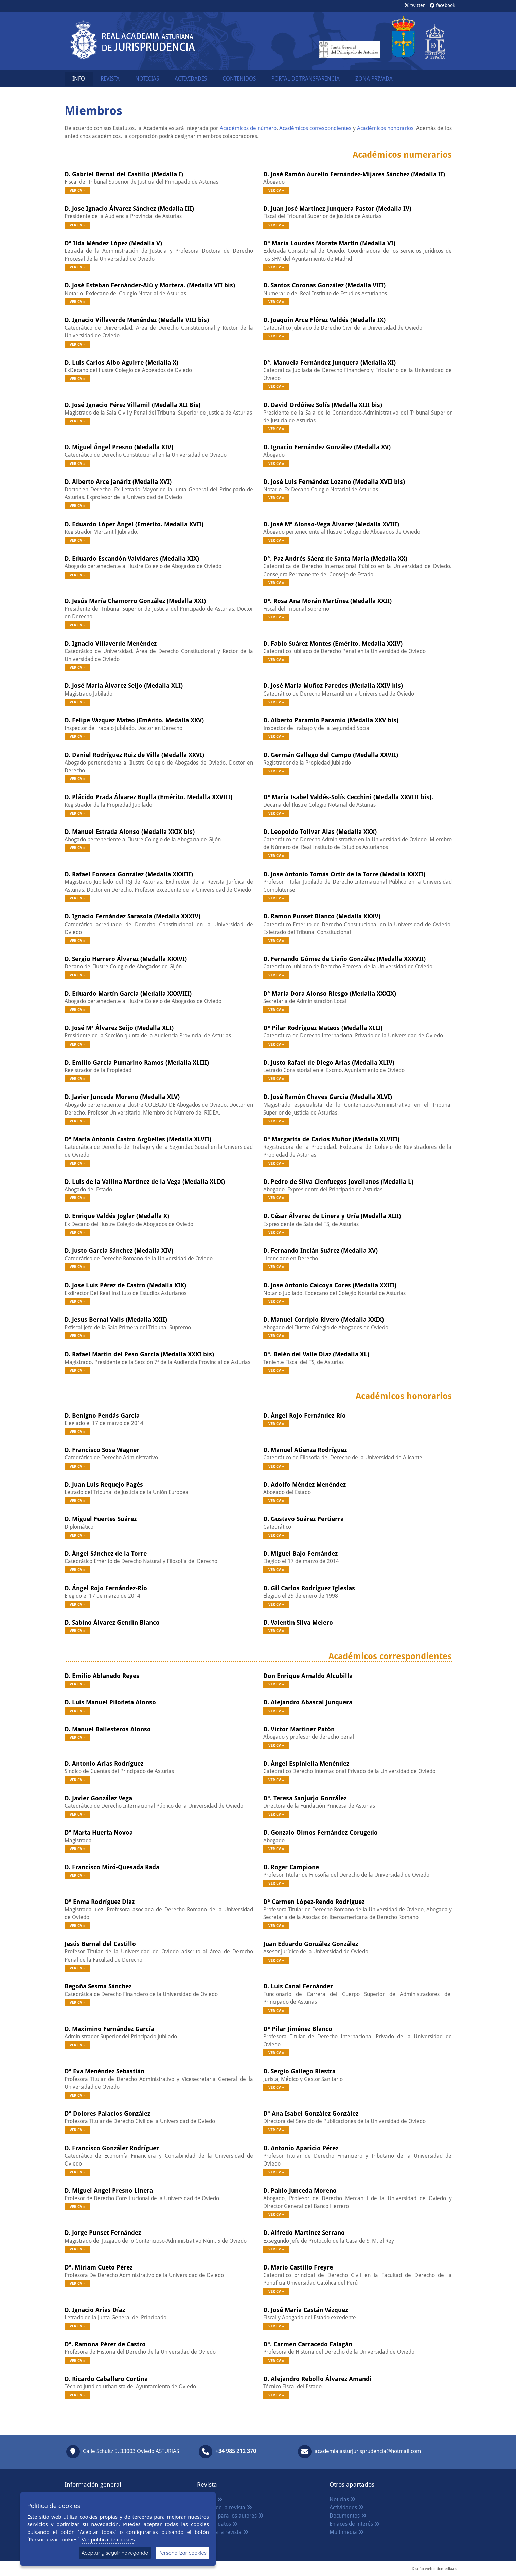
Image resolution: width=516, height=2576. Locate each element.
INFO (78, 78)
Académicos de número (248, 128)
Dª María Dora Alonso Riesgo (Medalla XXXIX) (329, 993)
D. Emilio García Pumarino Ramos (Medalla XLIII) (137, 1062)
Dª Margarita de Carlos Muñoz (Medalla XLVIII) (331, 1139)
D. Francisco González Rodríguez (112, 2148)
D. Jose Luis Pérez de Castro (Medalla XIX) (125, 1285)
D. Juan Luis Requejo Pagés (104, 1484)
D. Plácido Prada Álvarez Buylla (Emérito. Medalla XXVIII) (148, 797)
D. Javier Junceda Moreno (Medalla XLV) (122, 1096)
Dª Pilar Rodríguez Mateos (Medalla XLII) (322, 1027)
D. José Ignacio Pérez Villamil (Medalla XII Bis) (132, 404)
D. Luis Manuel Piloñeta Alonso (110, 1702)
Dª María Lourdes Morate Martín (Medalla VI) (329, 243)
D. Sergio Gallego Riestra (299, 2071)
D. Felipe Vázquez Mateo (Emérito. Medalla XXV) (134, 720)
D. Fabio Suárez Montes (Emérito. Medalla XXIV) (333, 643)
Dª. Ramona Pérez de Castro (105, 2344)
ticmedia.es (447, 2568)
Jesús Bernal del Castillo (100, 1943)
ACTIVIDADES (191, 78)
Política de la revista (224, 2507)
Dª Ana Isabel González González (310, 2113)
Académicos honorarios (385, 128)
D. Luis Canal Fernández (298, 1986)
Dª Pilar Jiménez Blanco (297, 2028)
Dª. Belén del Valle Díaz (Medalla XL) (316, 1354)
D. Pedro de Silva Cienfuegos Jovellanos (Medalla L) (338, 1181)
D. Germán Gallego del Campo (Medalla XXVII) (330, 754)
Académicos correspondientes (315, 128)
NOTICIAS (147, 78)
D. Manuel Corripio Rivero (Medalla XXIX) (323, 1319)
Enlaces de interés (355, 2524)
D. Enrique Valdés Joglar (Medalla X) (117, 1216)
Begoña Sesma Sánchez (98, 1986)
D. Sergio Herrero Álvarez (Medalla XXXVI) (126, 958)
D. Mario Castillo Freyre (298, 2267)
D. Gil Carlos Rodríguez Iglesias (309, 1588)
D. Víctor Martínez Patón (299, 1729)
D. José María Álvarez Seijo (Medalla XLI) (124, 685)
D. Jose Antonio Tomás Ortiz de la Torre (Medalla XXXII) (344, 874)
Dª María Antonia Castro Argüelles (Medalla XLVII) (138, 1139)
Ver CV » (77, 190)
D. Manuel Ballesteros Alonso (108, 1729)
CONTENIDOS (239, 78)
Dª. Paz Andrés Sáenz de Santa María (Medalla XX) (335, 558)
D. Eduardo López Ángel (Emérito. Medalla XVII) (134, 524)
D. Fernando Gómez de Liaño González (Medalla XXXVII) (344, 958)
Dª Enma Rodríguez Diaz (100, 1901)
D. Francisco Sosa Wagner (102, 1449)
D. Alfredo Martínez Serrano (304, 2232)
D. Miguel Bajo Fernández (300, 1553)
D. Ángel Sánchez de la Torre (106, 1553)
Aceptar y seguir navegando (115, 2552)
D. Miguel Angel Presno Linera (109, 2190)
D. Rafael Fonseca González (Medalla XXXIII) (129, 874)
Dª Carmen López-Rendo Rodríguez (313, 1901)
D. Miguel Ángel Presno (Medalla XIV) (119, 447)
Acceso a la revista (222, 2532)
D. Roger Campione (291, 1867)
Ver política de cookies (108, 2539)
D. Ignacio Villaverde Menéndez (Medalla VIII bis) (137, 319)
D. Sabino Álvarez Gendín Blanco (112, 1622)
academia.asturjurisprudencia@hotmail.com (368, 2451)
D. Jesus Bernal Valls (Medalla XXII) (116, 1319)
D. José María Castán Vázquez (305, 2309)
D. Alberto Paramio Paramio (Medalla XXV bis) (330, 720)
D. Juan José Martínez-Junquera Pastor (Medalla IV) (337, 208)
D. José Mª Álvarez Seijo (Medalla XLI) (119, 1027)
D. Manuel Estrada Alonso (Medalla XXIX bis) (130, 831)
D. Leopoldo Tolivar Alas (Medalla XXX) (320, 831)
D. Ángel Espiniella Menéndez (306, 1763)
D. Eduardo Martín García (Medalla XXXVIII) (128, 993)
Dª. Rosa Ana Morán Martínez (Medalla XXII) (327, 600)
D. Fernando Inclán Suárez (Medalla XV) (320, 1250)
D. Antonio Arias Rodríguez (104, 1763)
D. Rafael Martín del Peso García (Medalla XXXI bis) (139, 1354)
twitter (414, 5)
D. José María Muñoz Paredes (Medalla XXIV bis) (333, 685)
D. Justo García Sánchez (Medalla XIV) (119, 1250)
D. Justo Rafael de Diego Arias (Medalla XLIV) (328, 1062)
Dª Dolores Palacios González (107, 2113)
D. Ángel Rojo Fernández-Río (304, 1415)
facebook (442, 5)
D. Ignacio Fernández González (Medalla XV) (327, 447)
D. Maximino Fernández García (109, 2028)
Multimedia (347, 2532)
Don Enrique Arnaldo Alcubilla (308, 1675)
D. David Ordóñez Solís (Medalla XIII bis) (322, 404)
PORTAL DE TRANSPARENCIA (305, 78)
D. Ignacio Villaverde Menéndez (111, 643)
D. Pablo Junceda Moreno (300, 2190)
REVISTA (110, 78)
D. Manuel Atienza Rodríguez (305, 1449)
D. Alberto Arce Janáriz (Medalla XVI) (118, 481)
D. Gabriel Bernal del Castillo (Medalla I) (124, 174)
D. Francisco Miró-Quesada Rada (112, 1867)
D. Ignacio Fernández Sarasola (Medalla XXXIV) (132, 916)
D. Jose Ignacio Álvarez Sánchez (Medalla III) (129, 208)
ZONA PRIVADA (374, 78)
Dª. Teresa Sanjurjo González (304, 1798)
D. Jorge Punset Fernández (103, 2232)
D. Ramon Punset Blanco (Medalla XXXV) (321, 916)
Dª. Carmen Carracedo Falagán (307, 2344)
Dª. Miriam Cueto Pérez (98, 2267)
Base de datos (217, 2524)
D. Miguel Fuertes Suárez (101, 1518)
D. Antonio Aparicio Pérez (300, 2148)
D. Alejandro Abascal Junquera (307, 1702)
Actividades (347, 2507)
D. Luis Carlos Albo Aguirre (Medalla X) (121, 362)
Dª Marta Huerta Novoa (99, 1832)
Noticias (343, 2499)
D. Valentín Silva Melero (298, 1622)
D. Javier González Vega (98, 1798)
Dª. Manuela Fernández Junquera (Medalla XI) (329, 362)
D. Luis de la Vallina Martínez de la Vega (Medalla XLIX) (145, 1181)
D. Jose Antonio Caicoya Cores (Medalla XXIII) (329, 1285)
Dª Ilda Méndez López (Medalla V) (113, 243)
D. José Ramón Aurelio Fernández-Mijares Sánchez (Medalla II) (354, 174)
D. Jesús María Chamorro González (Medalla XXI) (135, 600)
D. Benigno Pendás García (102, 1415)
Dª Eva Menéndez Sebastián (104, 2071)
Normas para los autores (230, 2515)
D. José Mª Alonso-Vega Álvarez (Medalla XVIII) (331, 524)
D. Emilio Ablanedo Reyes (102, 1675)
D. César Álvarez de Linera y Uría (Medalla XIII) (332, 1216)
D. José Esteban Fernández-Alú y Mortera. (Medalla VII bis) (150, 285)
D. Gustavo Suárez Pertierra (303, 1518)
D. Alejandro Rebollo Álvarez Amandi (317, 2378)
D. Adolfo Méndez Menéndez (304, 1484)
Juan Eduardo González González (310, 1943)
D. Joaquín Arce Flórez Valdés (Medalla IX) (324, 319)
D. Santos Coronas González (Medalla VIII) (324, 285)
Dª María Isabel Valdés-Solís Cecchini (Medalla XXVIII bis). (348, 797)
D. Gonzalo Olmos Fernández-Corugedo (320, 1832)
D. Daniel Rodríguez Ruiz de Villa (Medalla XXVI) (134, 754)
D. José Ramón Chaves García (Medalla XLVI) (327, 1096)
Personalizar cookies (182, 2552)
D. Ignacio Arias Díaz (95, 2309)
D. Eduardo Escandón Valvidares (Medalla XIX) (132, 558)
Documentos (348, 2515)
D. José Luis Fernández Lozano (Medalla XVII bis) (334, 481)
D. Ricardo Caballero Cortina (106, 2378)
